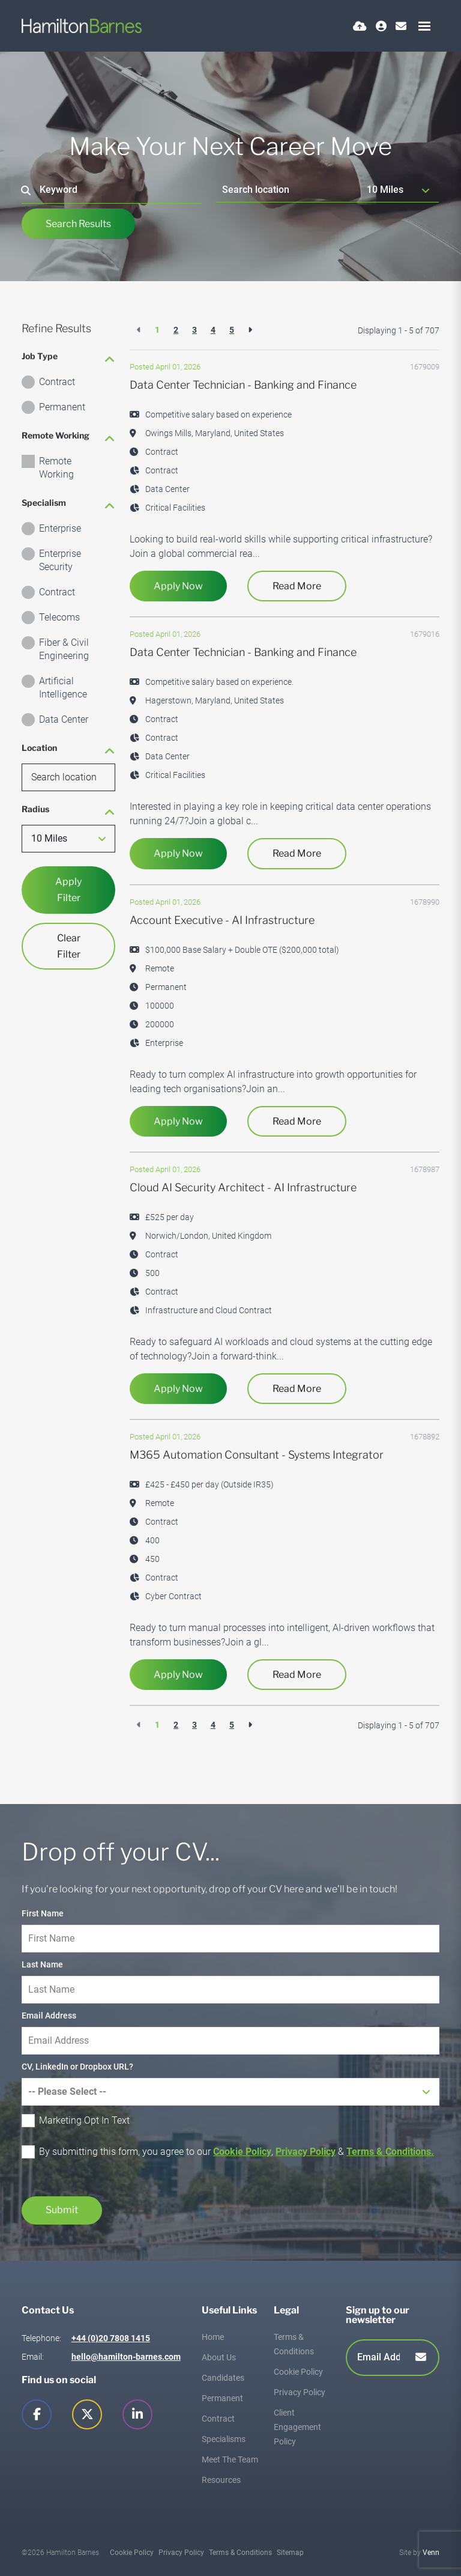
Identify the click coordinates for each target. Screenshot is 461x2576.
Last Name (42, 1964)
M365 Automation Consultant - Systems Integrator (257, 1454)
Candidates (223, 2378)
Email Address (49, 2015)
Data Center (63, 719)
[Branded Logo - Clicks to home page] (82, 26)
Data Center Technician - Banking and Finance (243, 384)
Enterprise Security (60, 560)
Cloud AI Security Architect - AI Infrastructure (243, 1187)
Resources (221, 2480)
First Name (43, 1913)
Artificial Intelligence (63, 687)
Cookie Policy (242, 2151)
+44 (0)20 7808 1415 (110, 2338)
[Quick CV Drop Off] (360, 26)
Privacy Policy (306, 2151)
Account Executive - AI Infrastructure (222, 920)
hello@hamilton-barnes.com (126, 2357)
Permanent (62, 407)
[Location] (288, 189)
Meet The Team (230, 2459)
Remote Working (56, 467)
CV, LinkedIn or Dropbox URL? (77, 2066)
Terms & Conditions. (390, 2151)
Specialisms (224, 2439)
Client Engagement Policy (297, 2427)
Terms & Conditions (240, 2552)
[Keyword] (112, 190)
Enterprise (60, 528)
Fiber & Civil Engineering (64, 649)
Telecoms (59, 617)
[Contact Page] (401, 26)
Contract (57, 381)
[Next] (250, 330)
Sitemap (290, 2552)
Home (213, 2337)
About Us (219, 2357)
